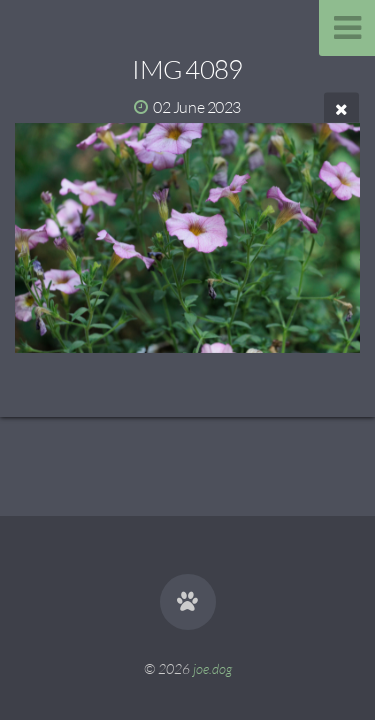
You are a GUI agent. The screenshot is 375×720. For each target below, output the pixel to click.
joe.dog (212, 668)
